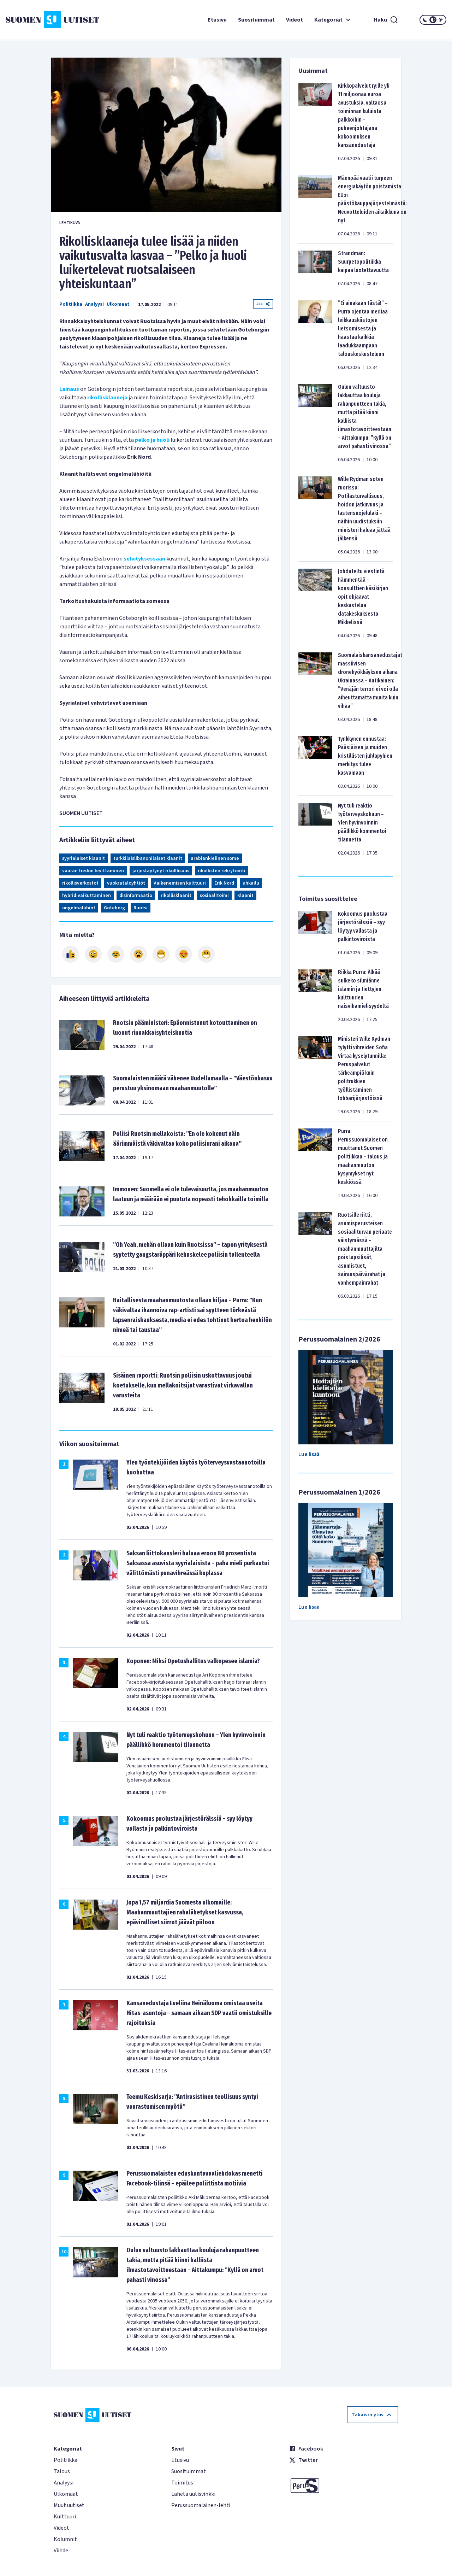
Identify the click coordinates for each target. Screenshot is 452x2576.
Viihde (61, 2550)
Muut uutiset (69, 2505)
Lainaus (69, 389)
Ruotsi (140, 907)
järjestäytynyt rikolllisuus (160, 870)
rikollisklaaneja (107, 397)
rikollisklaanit (176, 895)
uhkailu (251, 883)
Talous (62, 2471)
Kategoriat (333, 20)
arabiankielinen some (215, 858)
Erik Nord (224, 883)
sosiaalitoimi (214, 895)
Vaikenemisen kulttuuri (180, 883)
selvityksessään (144, 559)
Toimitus (182, 2483)
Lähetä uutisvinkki (193, 2494)
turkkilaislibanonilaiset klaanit (147, 858)
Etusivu (217, 20)
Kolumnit (65, 2539)
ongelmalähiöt (78, 907)
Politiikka (70, 304)
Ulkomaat (118, 304)
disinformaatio (135, 895)
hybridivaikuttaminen (86, 895)
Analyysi (94, 304)
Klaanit (245, 895)
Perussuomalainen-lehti (200, 2505)
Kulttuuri (65, 2517)
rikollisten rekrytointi (221, 870)
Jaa (263, 304)
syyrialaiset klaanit (83, 858)
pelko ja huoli (152, 440)
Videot (294, 20)
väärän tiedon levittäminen (93, 870)
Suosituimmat (256, 20)
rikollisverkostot (80, 883)
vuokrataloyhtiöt (126, 883)
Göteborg (114, 907)
